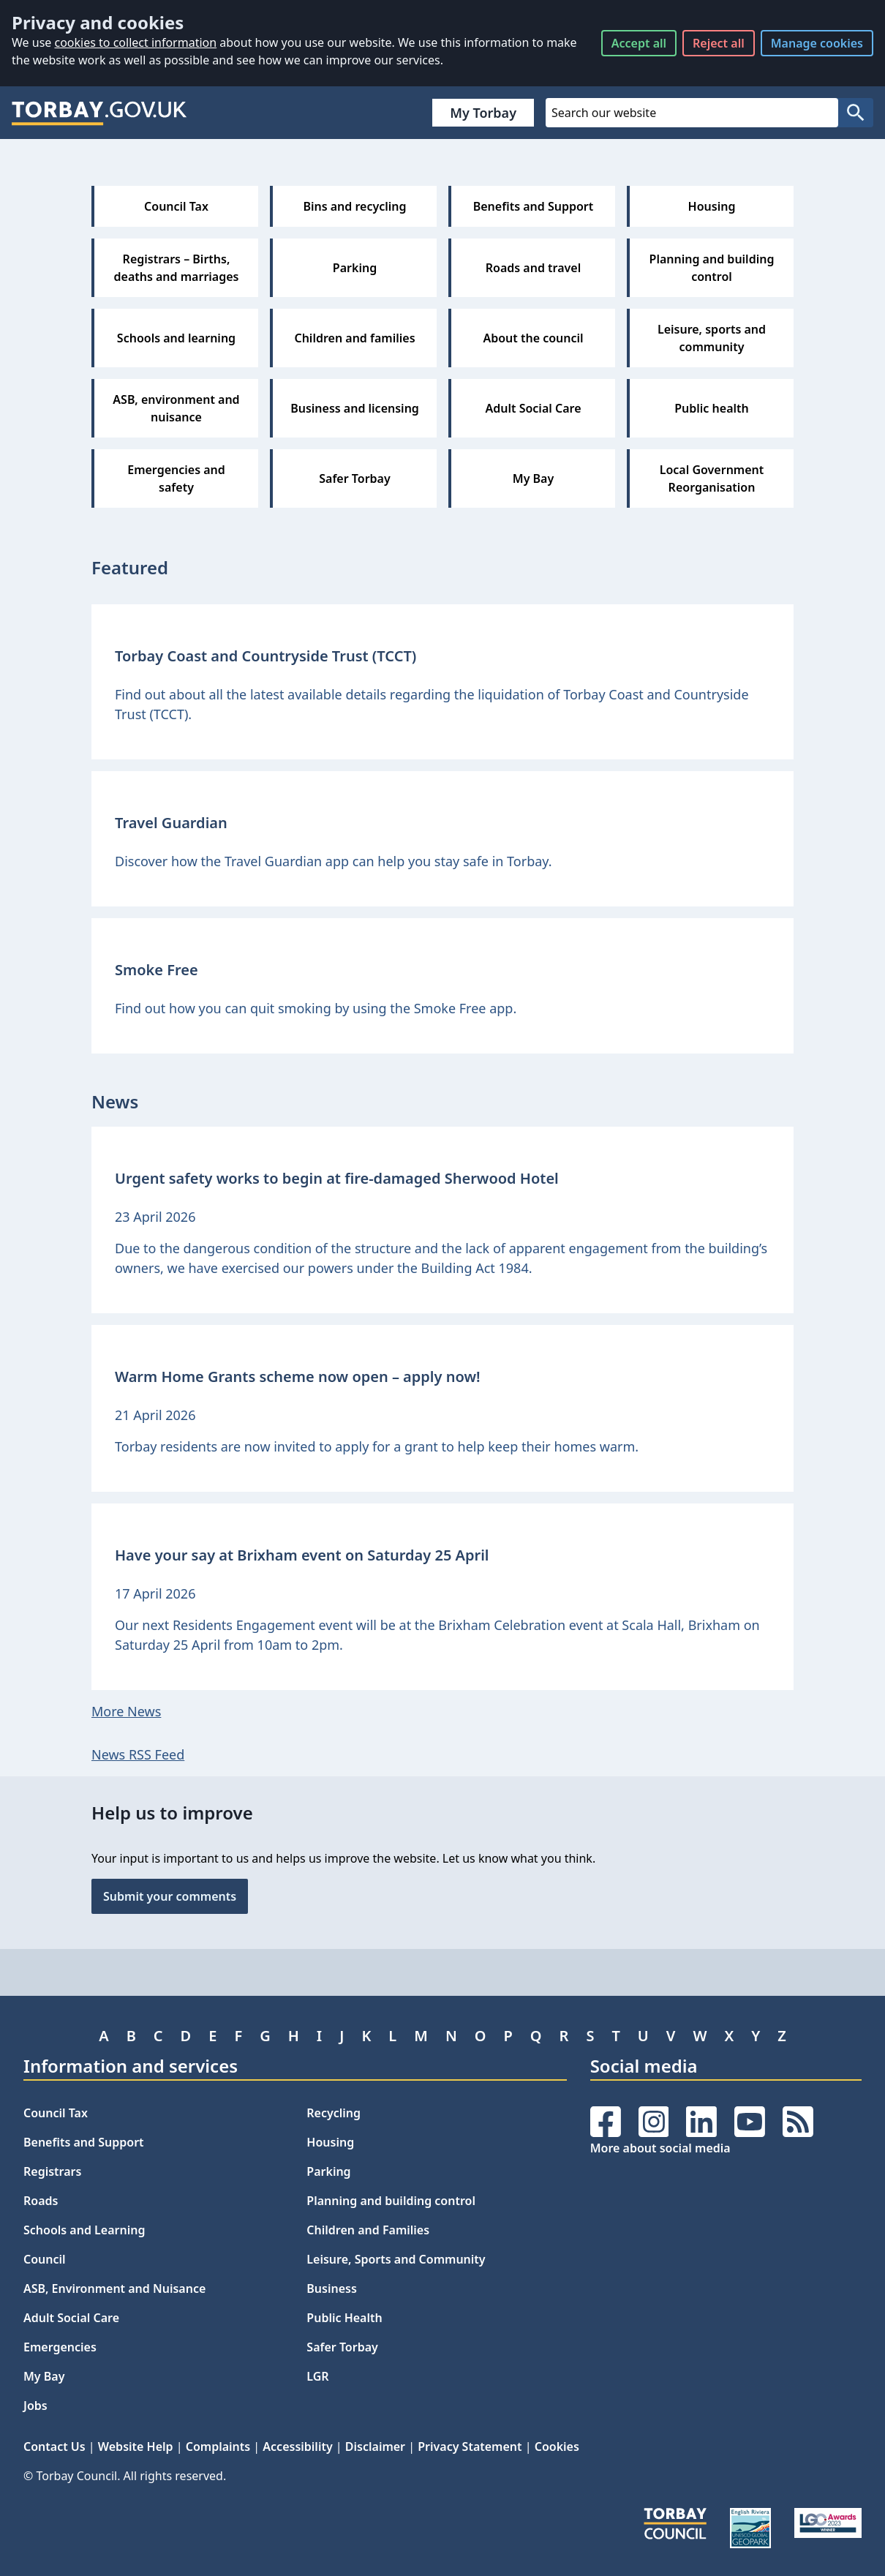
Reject (719, 43)
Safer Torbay (342, 2347)
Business (331, 2288)
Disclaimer (375, 2446)
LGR (317, 2376)
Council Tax (55, 2113)
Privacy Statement (469, 2446)
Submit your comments (169, 1896)
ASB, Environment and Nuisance (114, 2288)
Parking (328, 2171)
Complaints (218, 2446)
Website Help (135, 2446)
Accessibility (297, 2446)
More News (126, 1711)
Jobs (35, 2405)
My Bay (43, 2376)
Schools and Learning (84, 2230)
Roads (40, 2201)
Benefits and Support (83, 2142)
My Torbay (483, 112)
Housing (330, 2142)
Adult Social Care (71, 2318)
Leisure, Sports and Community (395, 2259)
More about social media (660, 2148)
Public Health (344, 2318)
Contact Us (54, 2446)
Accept (638, 43)
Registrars (52, 2171)
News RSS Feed (137, 1754)
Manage (817, 43)
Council (44, 2259)
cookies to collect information (135, 42)
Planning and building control (390, 2201)
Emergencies (60, 2347)
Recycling (333, 2113)
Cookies (557, 2446)
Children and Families (367, 2230)
